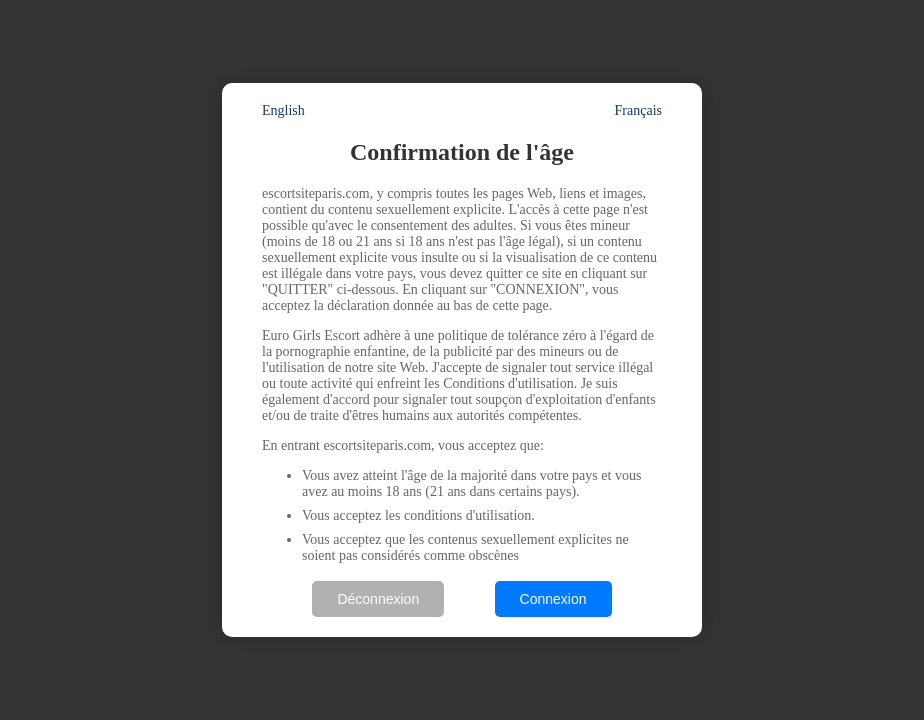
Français (638, 110)
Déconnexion (378, 599)
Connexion (553, 599)
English (283, 110)
